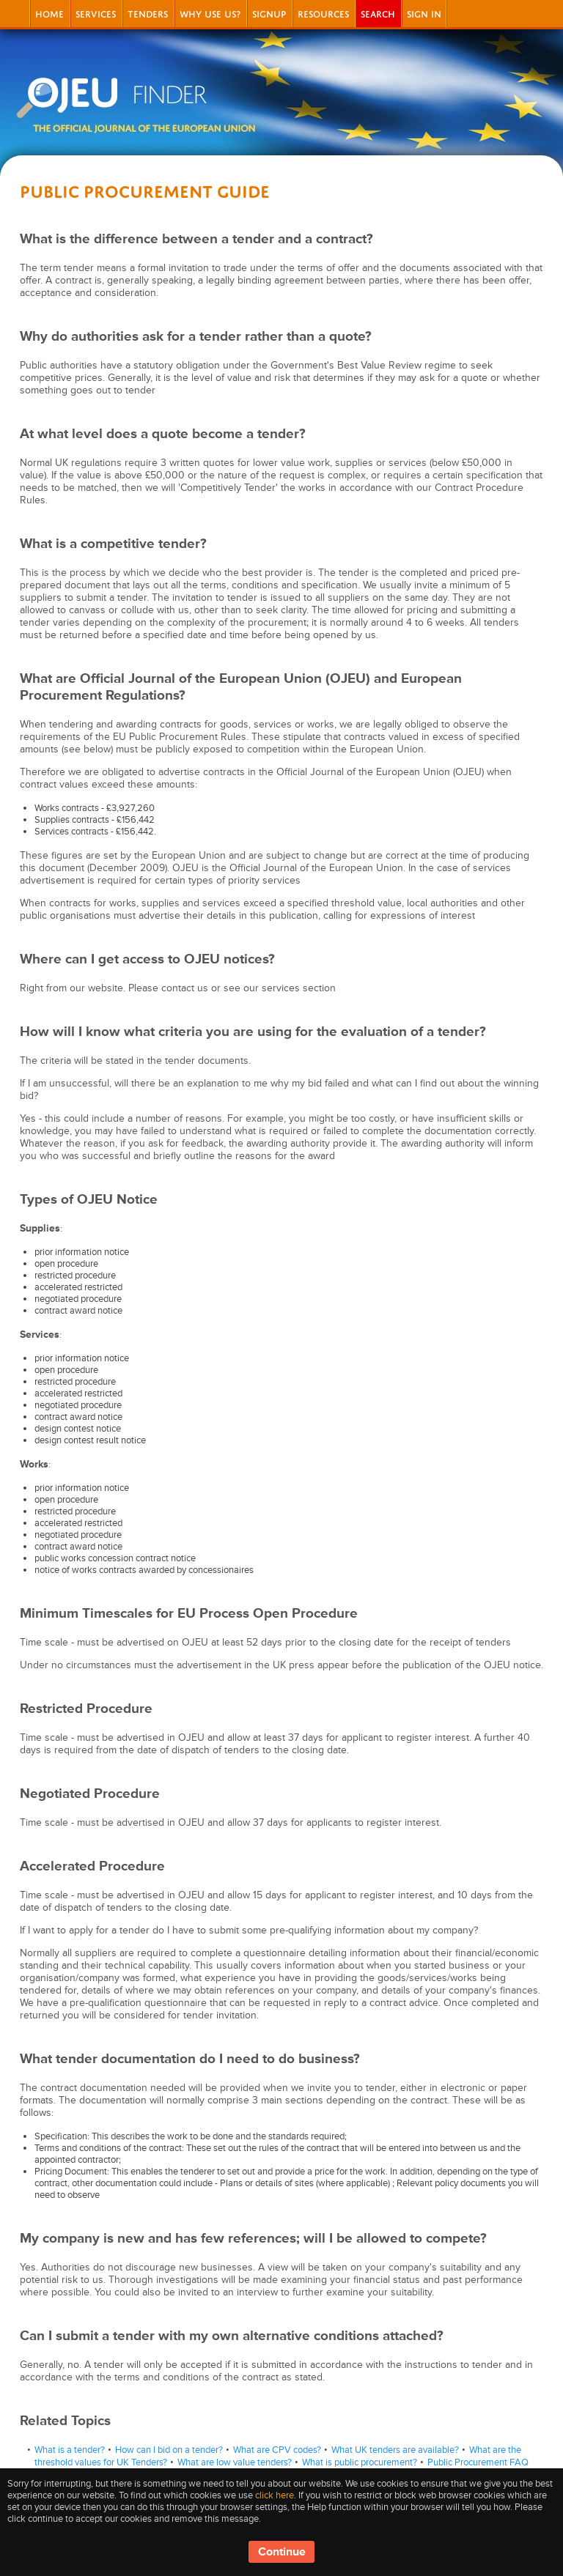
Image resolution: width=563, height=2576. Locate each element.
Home (49, 13)
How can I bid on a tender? (169, 2450)
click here (274, 2495)
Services (96, 13)
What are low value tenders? (234, 2462)
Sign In (424, 13)
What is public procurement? (359, 2462)
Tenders (148, 13)
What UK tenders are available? (395, 2450)
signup (269, 13)
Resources (323, 13)
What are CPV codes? (277, 2450)
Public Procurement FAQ (478, 2462)
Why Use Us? (210, 13)
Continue (282, 2551)
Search (378, 13)
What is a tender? (69, 2450)
